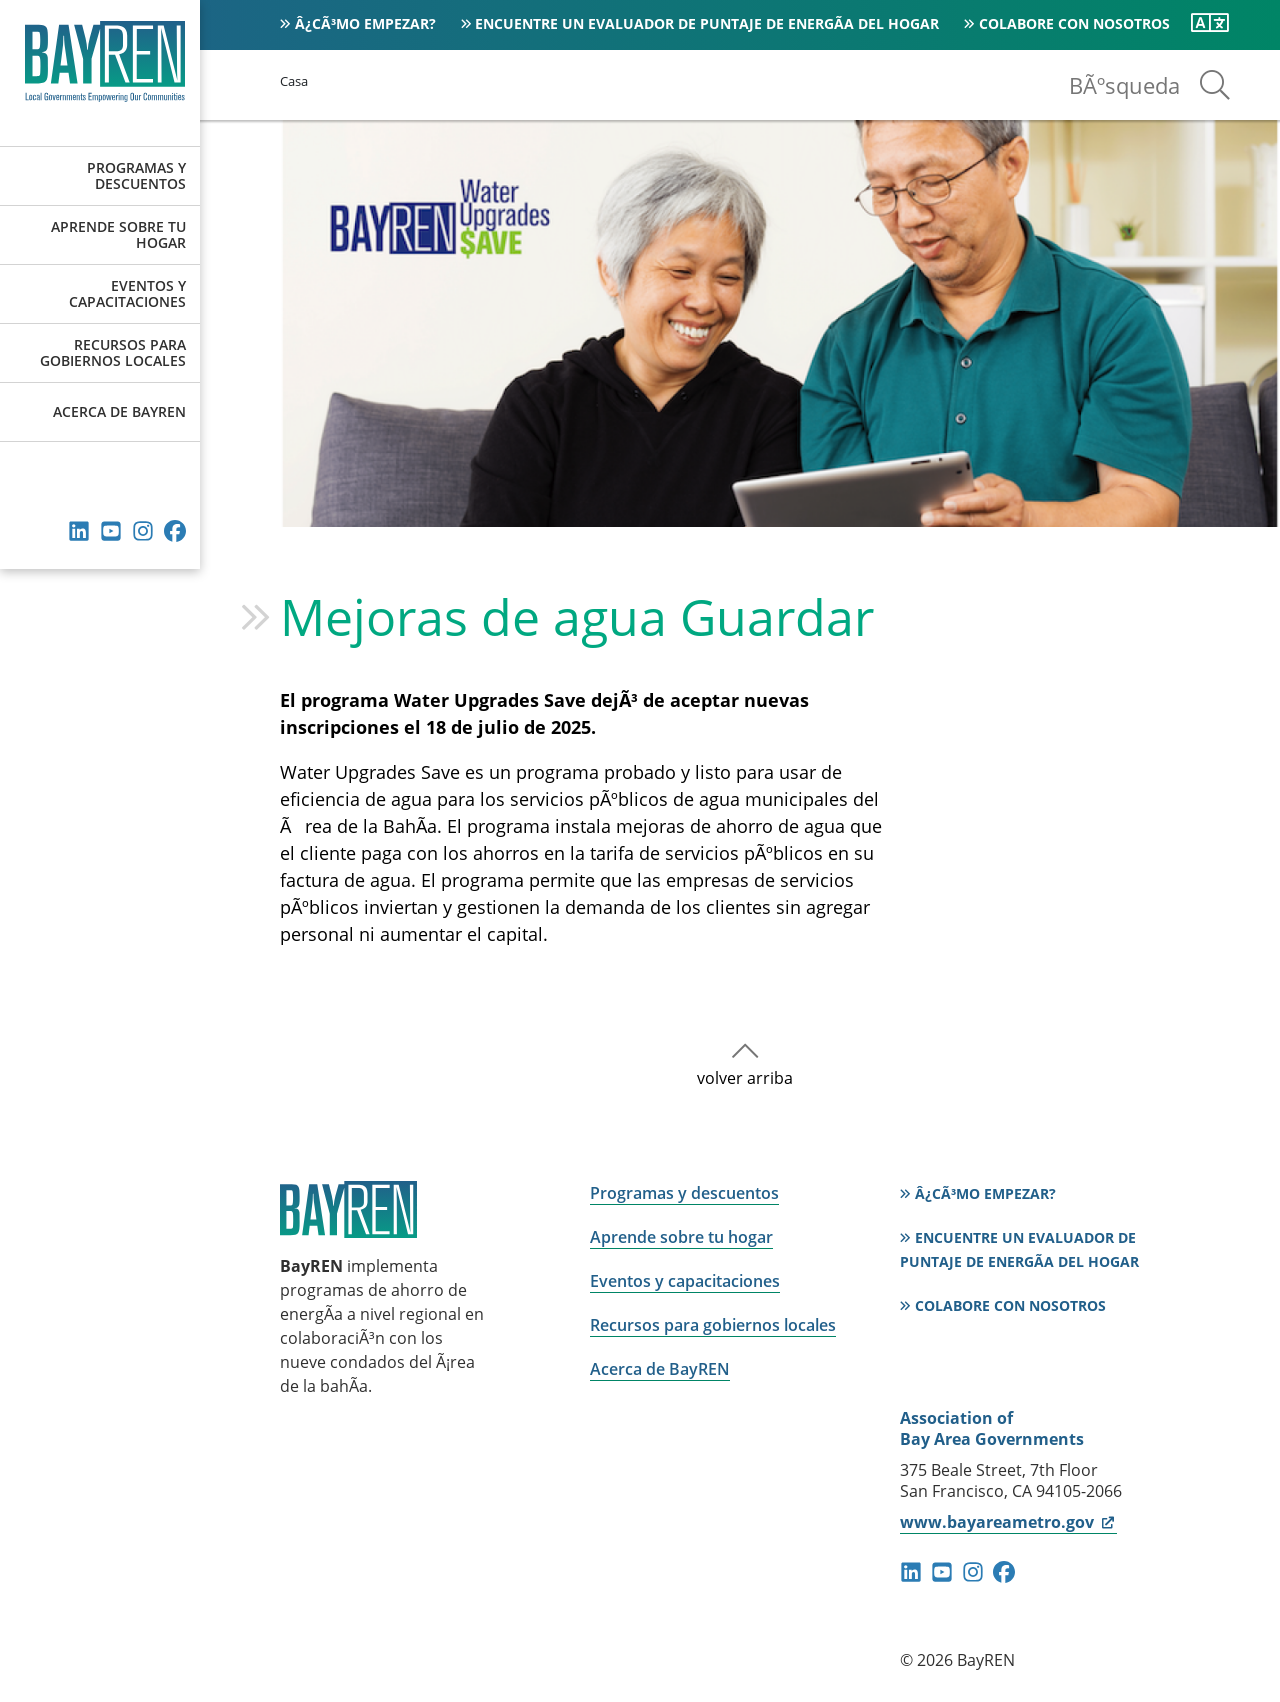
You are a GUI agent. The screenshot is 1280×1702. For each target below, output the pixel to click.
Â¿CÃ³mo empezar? (365, 23)
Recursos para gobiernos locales (113, 352)
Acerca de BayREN (119, 411)
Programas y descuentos (136, 175)
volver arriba (745, 1078)
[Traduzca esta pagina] (1210, 23)
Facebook (175, 531)
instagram (143, 531)
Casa (294, 81)
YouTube (111, 531)
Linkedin (79, 531)
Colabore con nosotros (1074, 23)
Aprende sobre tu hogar (118, 234)
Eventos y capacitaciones (127, 293)
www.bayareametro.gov (1008, 1522)
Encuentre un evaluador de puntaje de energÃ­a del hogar (707, 23)
